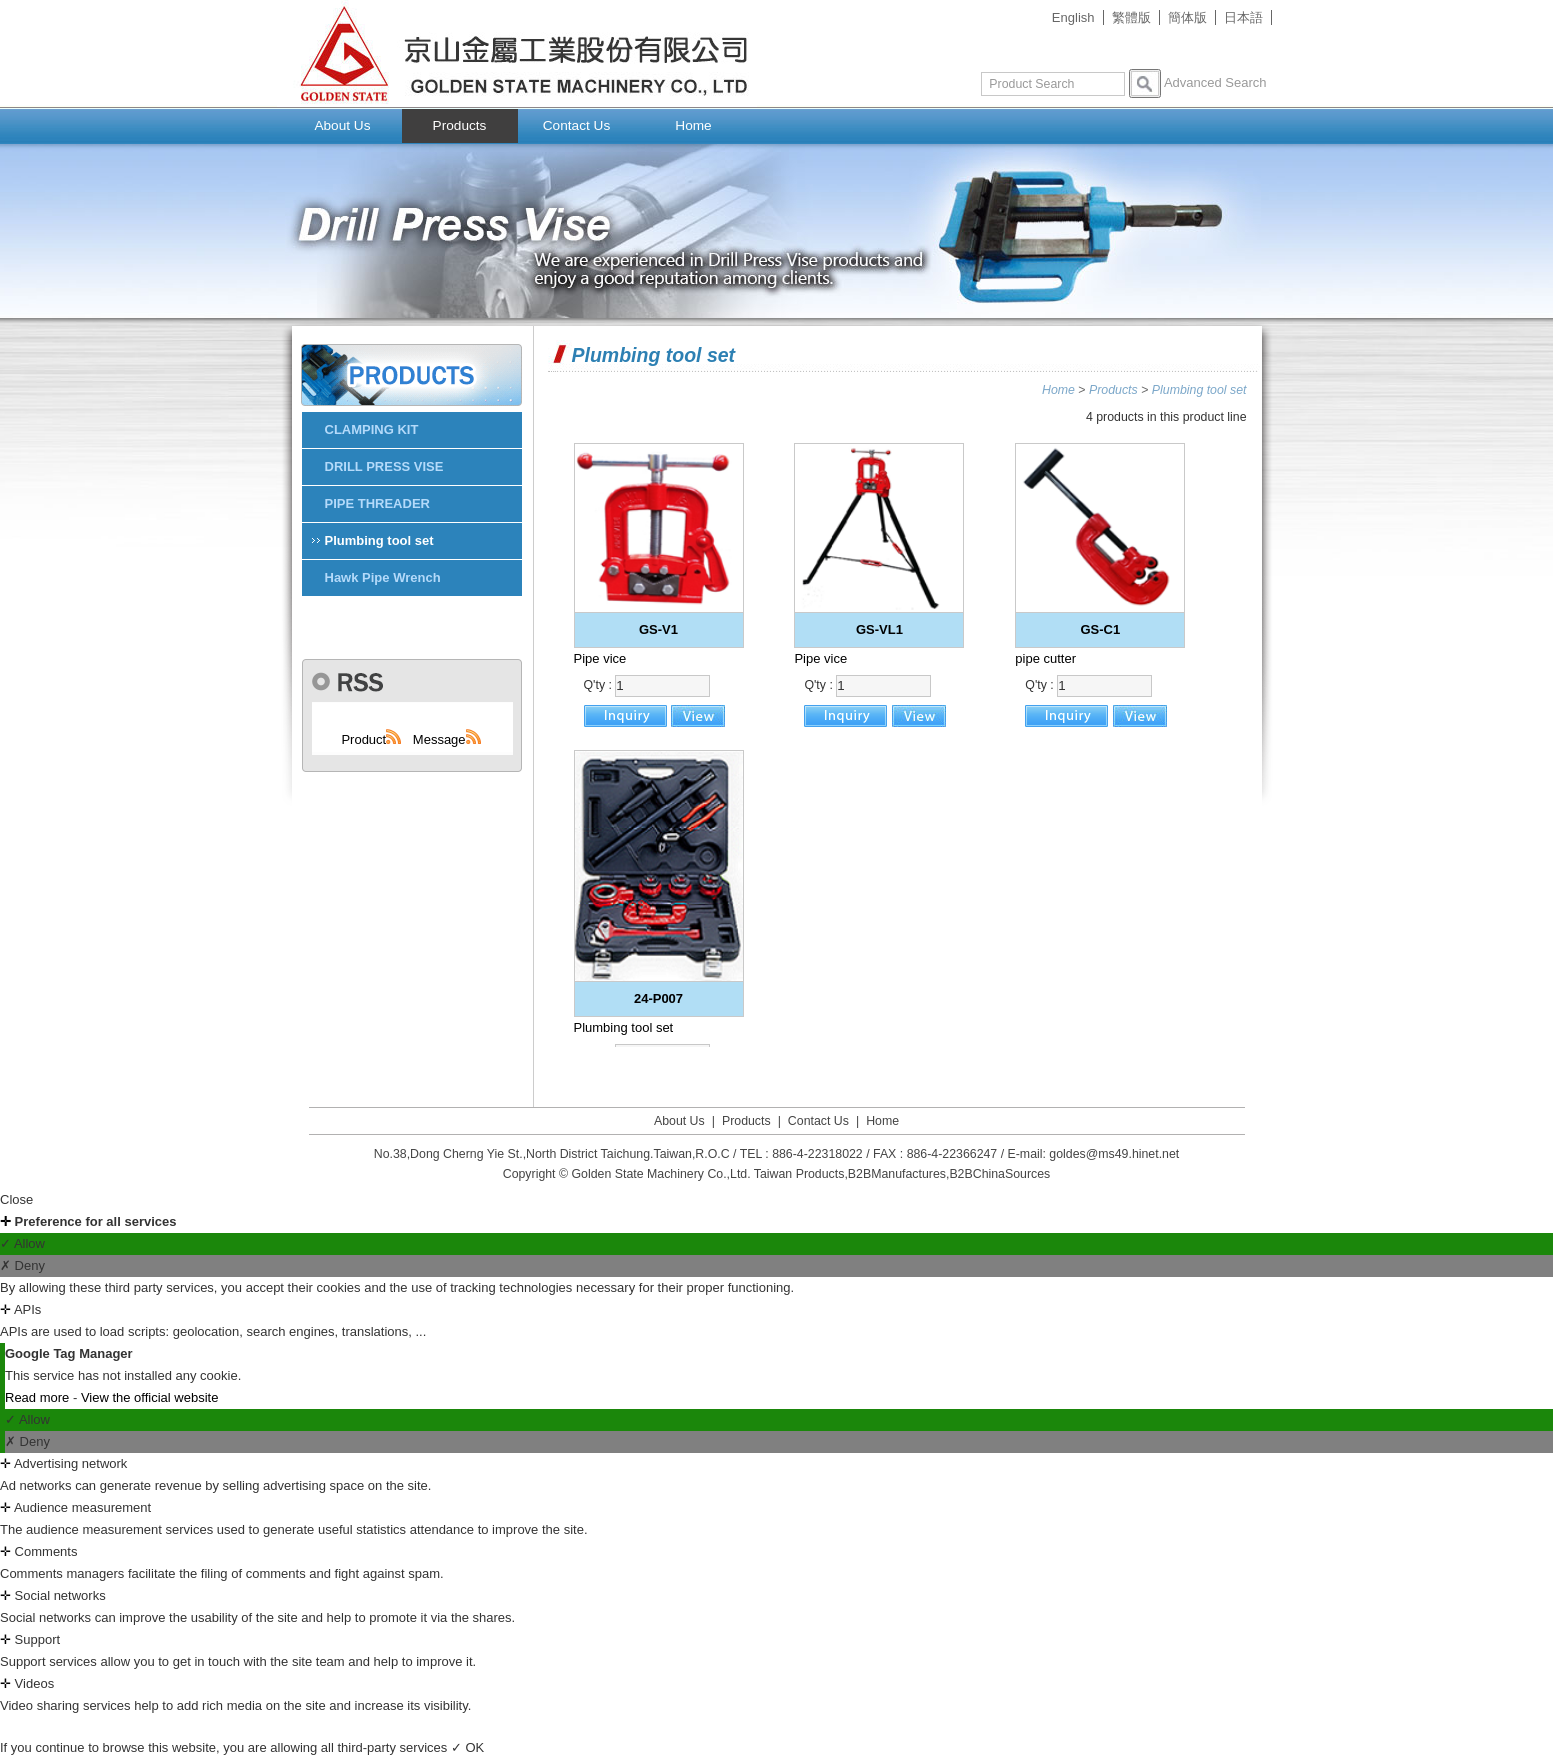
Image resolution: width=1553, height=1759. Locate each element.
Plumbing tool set (1199, 390)
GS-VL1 (879, 629)
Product (371, 739)
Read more (39, 1397)
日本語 (1243, 17)
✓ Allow (22, 1243)
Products (460, 125)
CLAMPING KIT (372, 429)
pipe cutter (1045, 658)
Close (16, 1199)
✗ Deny (22, 1265)
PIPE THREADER (377, 503)
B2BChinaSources (999, 1174)
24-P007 (658, 998)
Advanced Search (1215, 82)
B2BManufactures (897, 1174)
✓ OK (467, 1747)
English (1073, 17)
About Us (342, 125)
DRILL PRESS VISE (384, 466)
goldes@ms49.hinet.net (1114, 1154)
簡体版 (1187, 17)
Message (447, 739)
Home (693, 125)
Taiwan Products (799, 1174)
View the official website (150, 1397)
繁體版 (1131, 17)
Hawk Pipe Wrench (383, 577)
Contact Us (576, 125)
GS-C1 (1100, 629)
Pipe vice (600, 658)
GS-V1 (658, 629)
